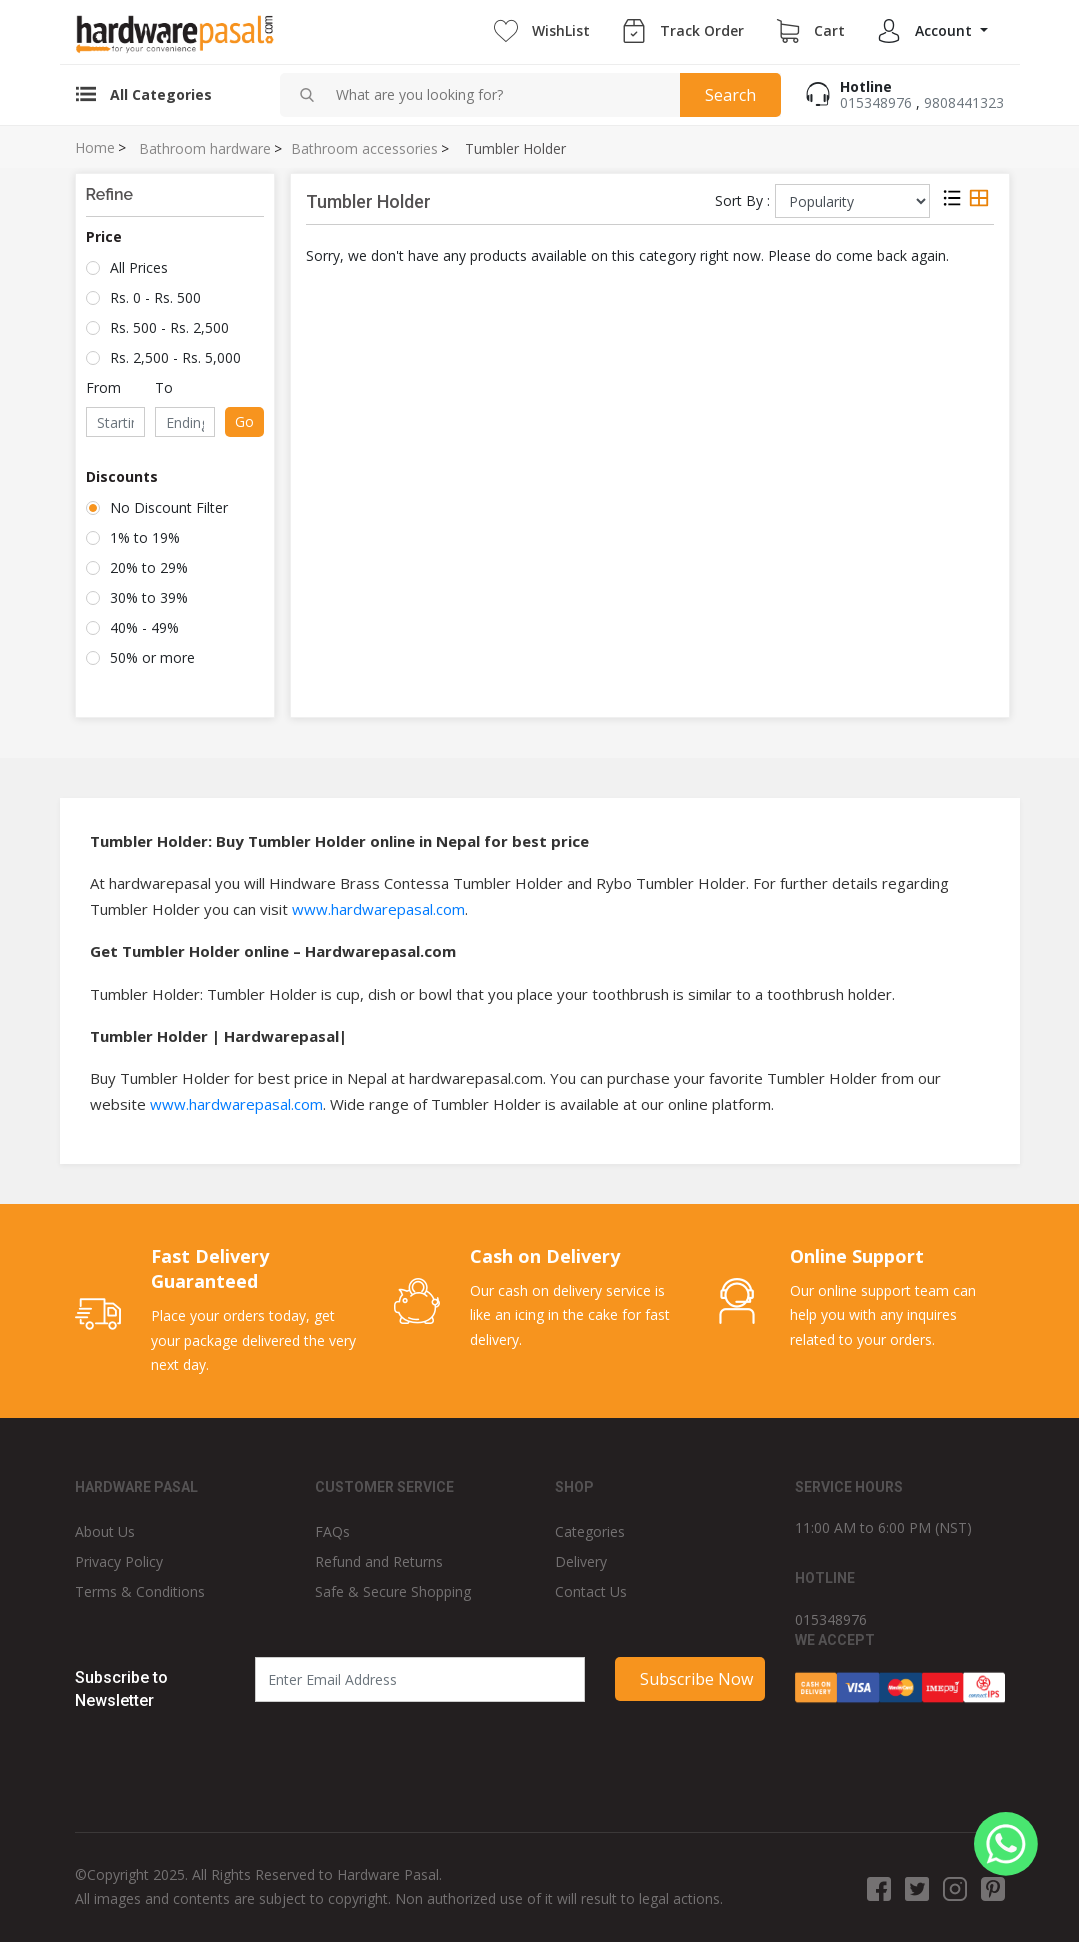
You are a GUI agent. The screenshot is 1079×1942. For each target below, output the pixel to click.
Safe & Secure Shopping (393, 1591)
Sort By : (742, 200)
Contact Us (591, 1591)
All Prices (139, 267)
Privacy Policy (119, 1561)
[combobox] (500, 95)
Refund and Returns (379, 1561)
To (164, 387)
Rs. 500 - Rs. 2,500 (169, 327)
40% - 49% (144, 627)
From (103, 387)
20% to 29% (149, 567)
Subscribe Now (696, 1679)
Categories (590, 1531)
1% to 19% (145, 537)
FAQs (332, 1531)
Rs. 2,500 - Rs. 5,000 (175, 357)
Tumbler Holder (515, 149)
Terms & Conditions (140, 1591)
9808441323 (964, 102)
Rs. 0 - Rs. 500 (155, 297)
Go (244, 421)
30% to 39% (149, 597)
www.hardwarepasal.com (378, 909)
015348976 (876, 102)
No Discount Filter (169, 507)
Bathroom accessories (364, 149)
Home (95, 148)
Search (730, 95)
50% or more (152, 657)
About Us (105, 1531)
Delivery (581, 1561)
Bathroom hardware (205, 149)
